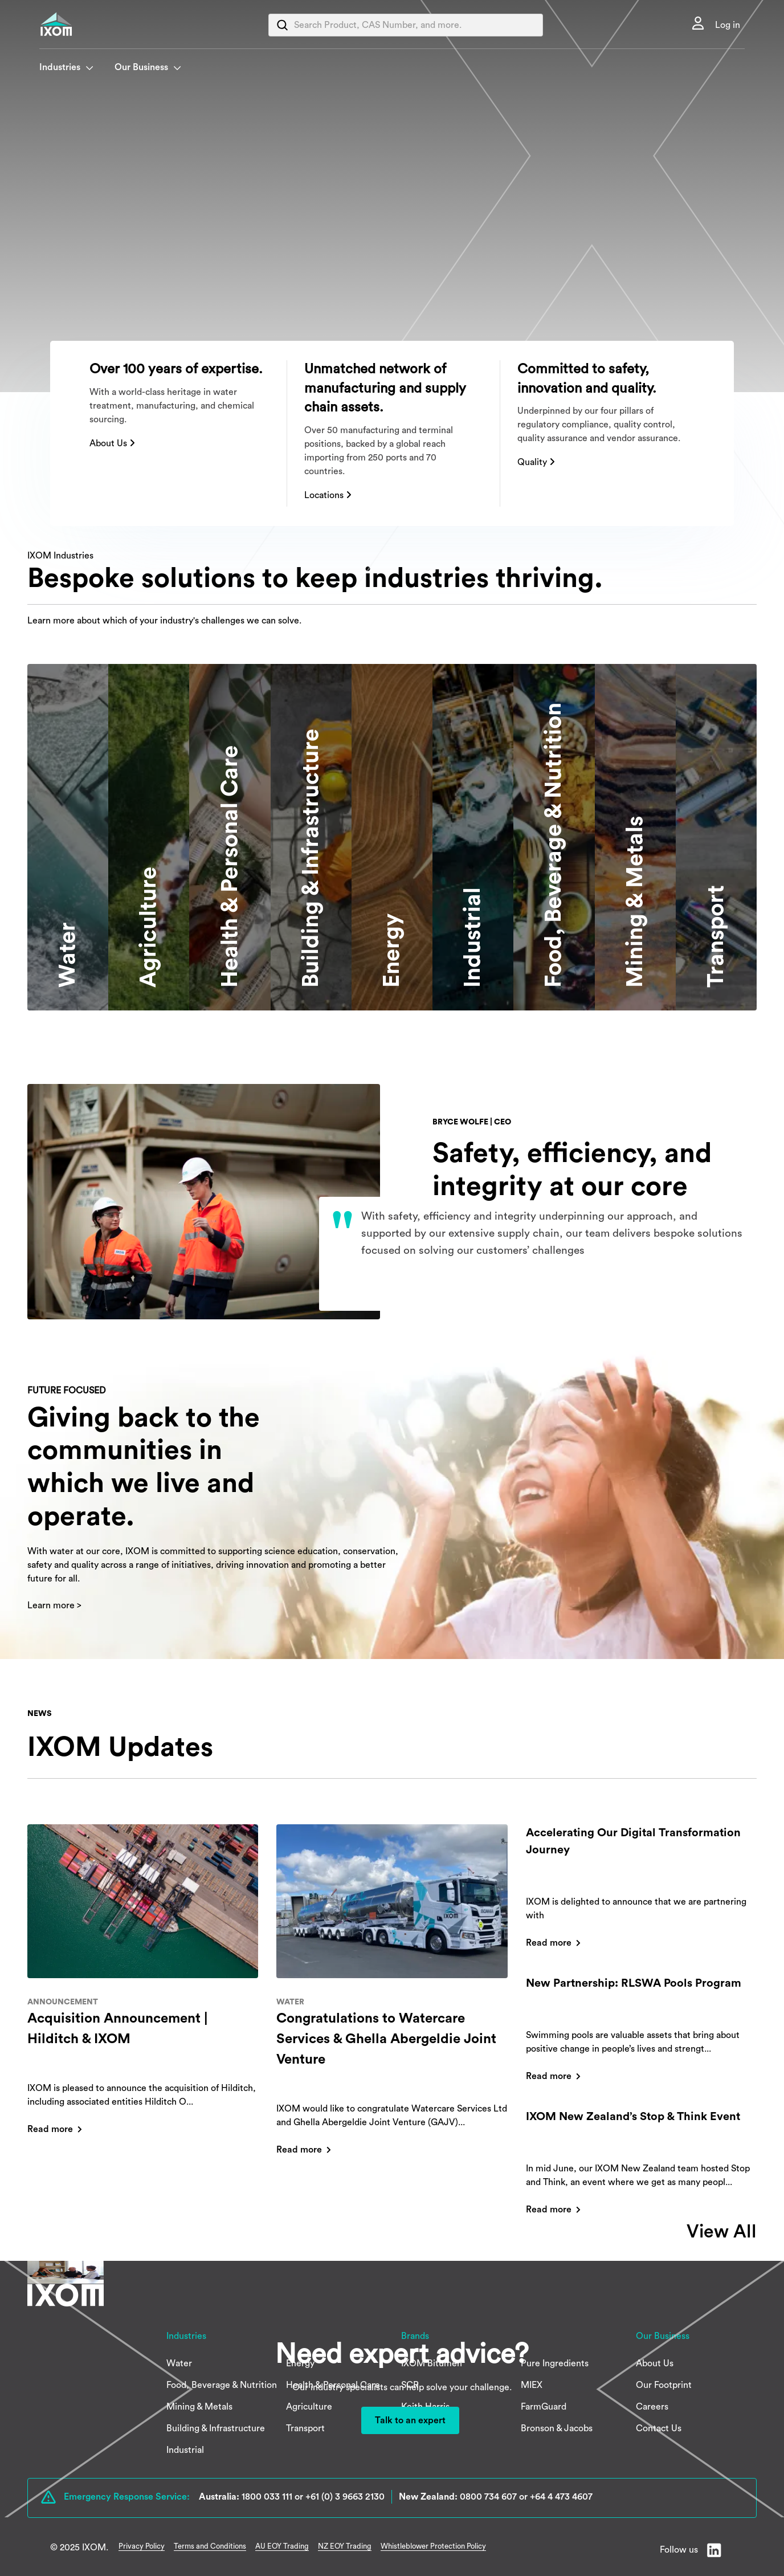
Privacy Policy (142, 2546)
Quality (536, 462)
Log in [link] (727, 25)
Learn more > (54, 1605)
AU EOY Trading (282, 2546)
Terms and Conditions (210, 2546)
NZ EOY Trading (344, 2546)
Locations (328, 495)
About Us (112, 443)
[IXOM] (79, 24)
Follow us (679, 2549)
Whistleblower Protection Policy (433, 2546)
